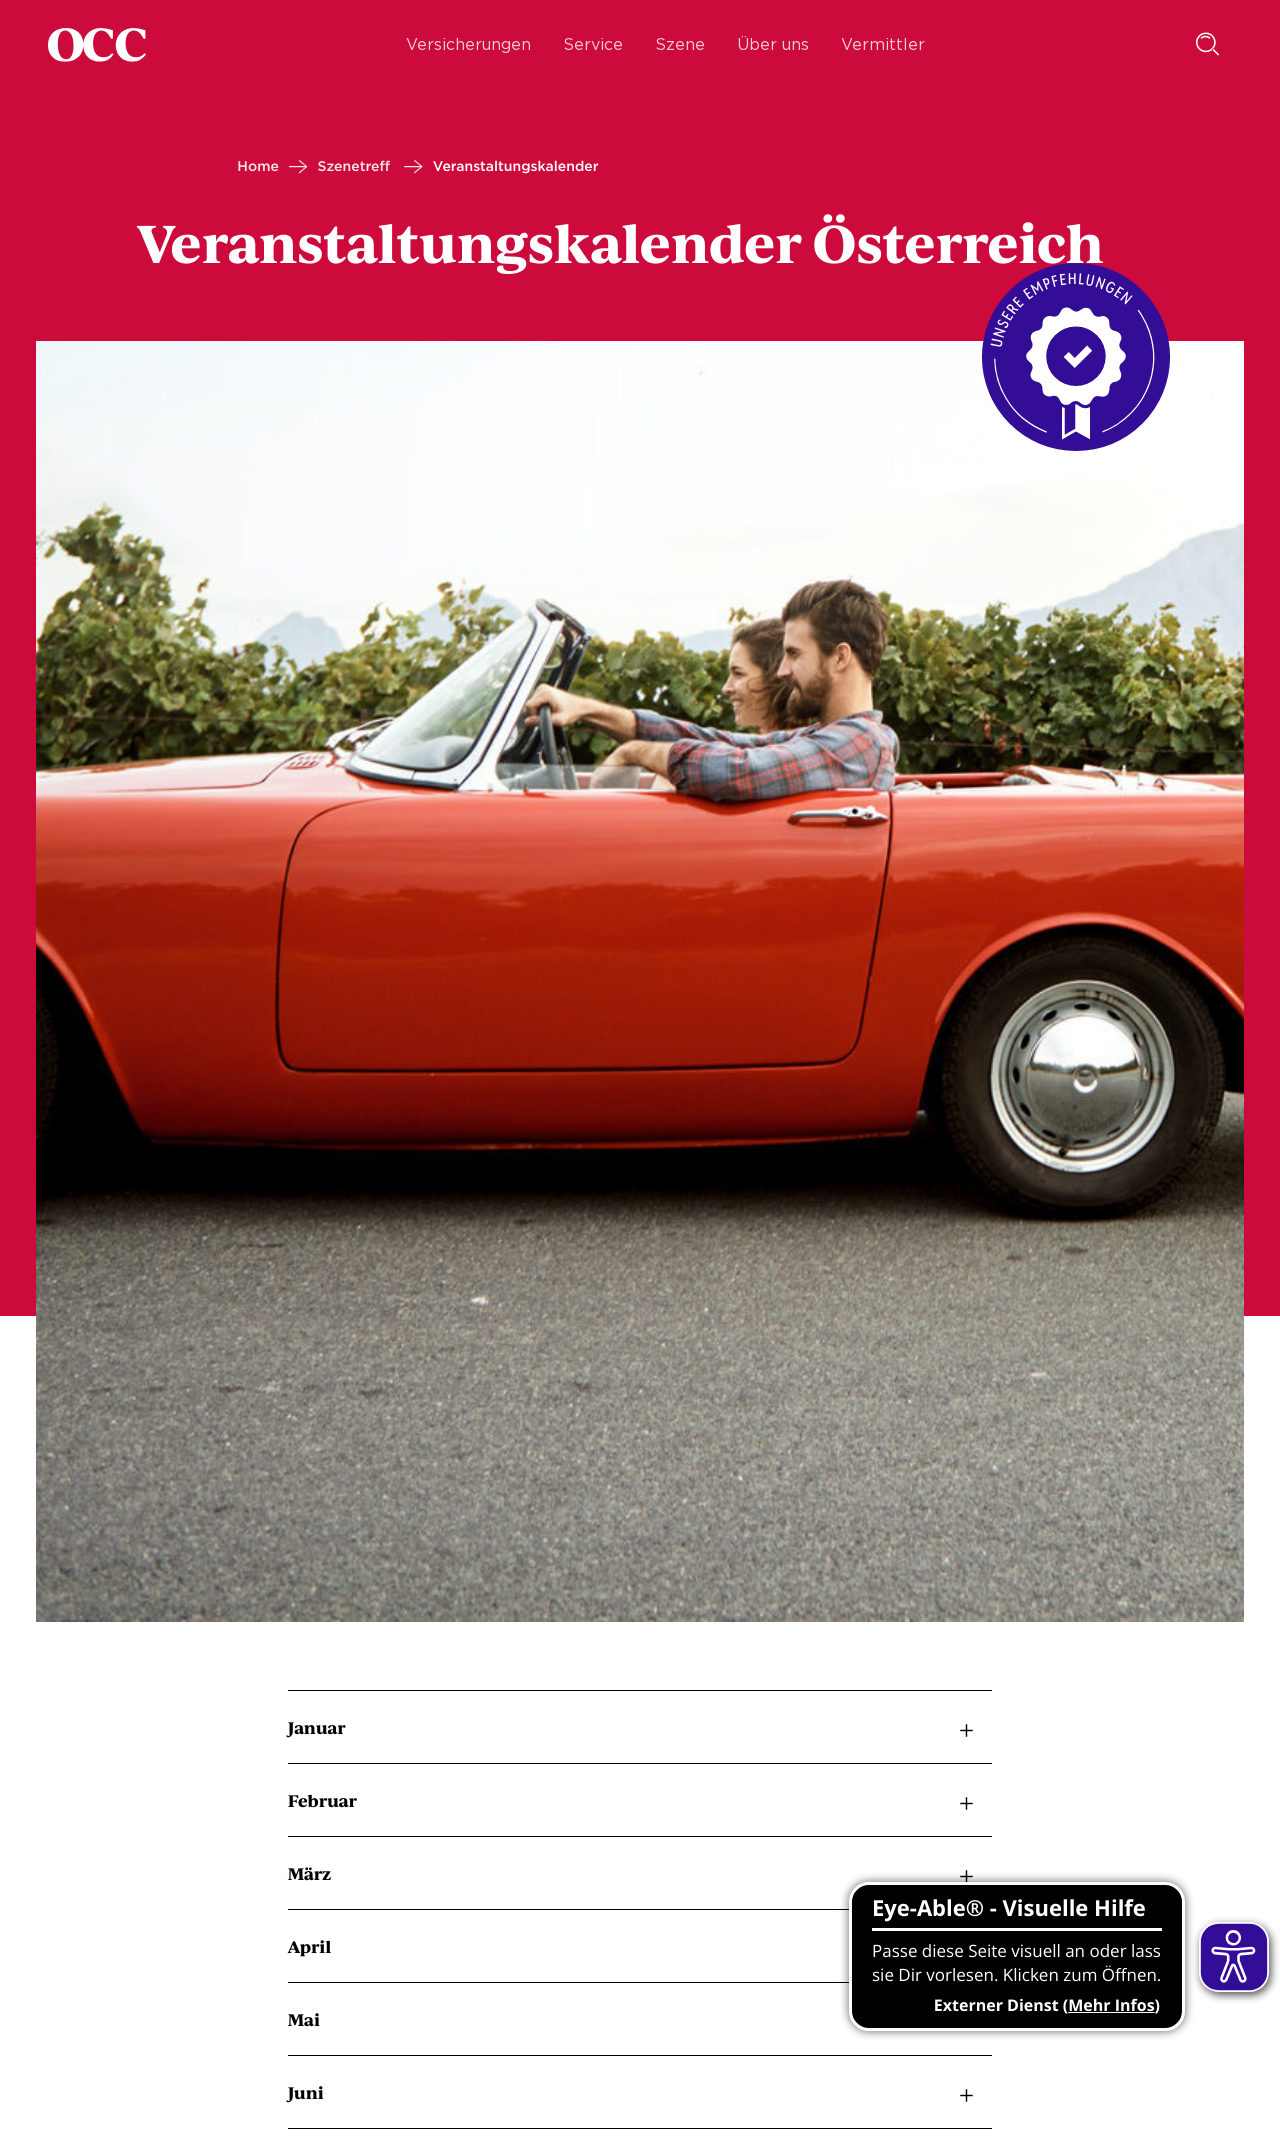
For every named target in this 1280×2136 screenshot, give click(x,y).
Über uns (773, 45)
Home (258, 167)
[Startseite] (97, 45)
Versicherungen (468, 45)
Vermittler (883, 45)
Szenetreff (354, 167)
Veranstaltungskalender (516, 167)
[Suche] (1208, 45)
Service (593, 45)
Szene (680, 45)
